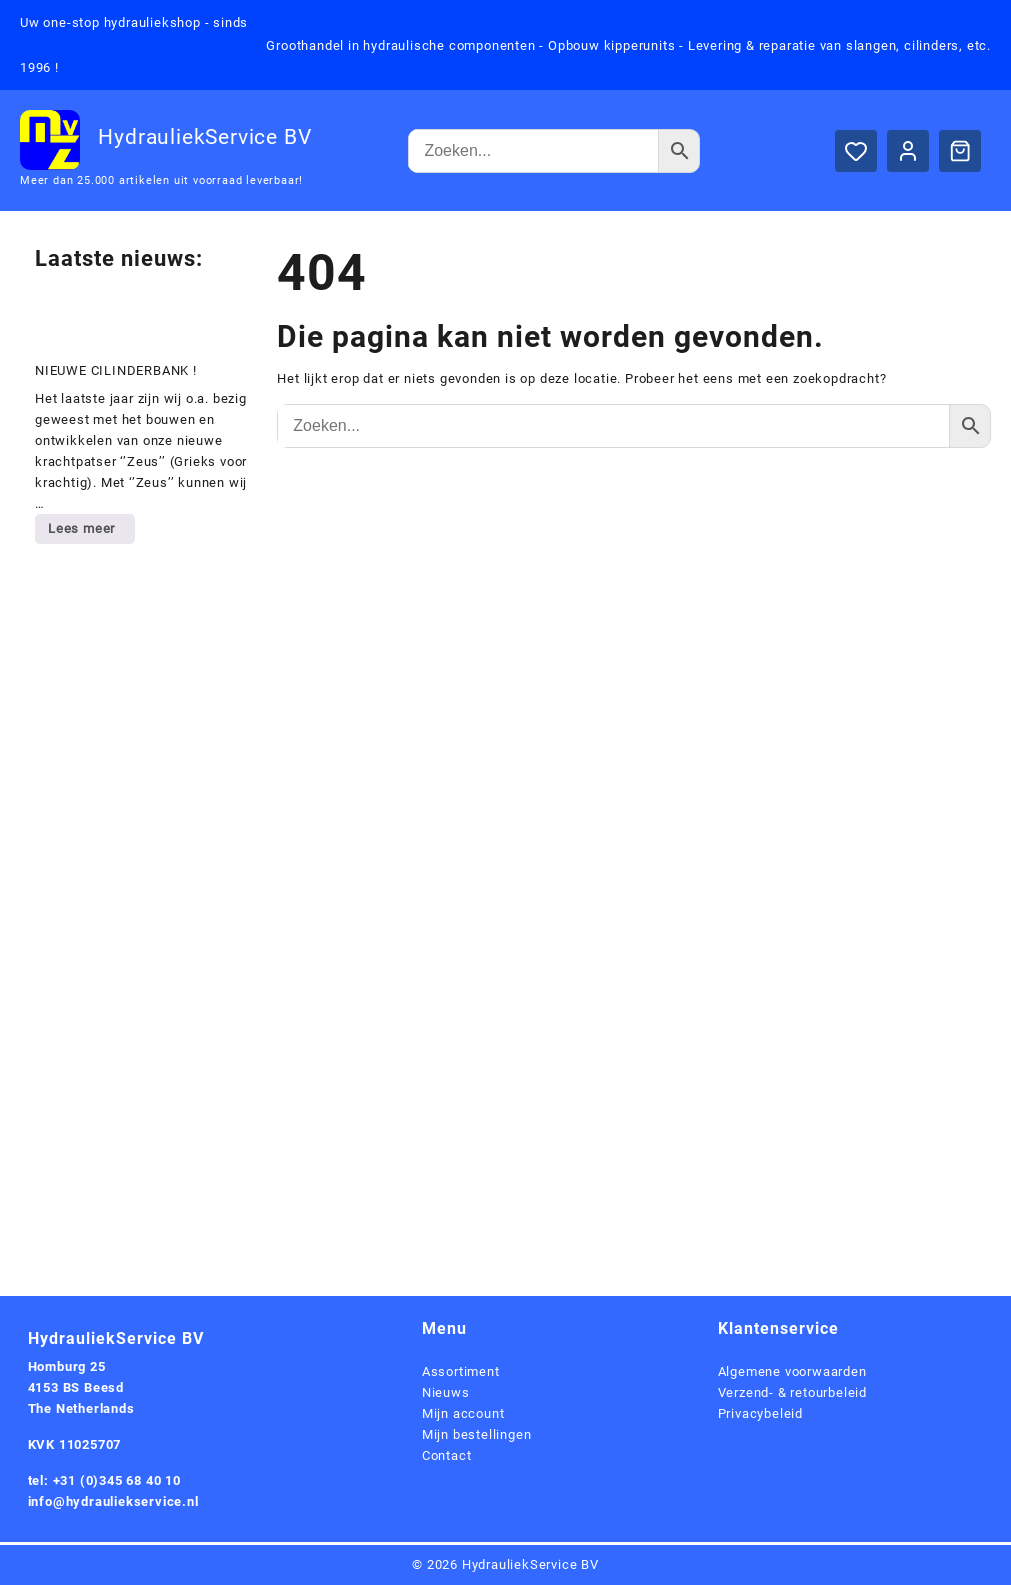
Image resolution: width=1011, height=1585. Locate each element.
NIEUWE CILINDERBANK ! (116, 370)
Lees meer (91, 532)
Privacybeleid (760, 1413)
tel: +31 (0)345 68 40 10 (104, 1480)
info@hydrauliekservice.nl (113, 1501)
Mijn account (463, 1413)
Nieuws (446, 1392)
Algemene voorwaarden (792, 1371)
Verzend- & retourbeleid (792, 1392)
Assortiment (461, 1371)
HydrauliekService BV (204, 137)
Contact (447, 1455)
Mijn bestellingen (477, 1434)
